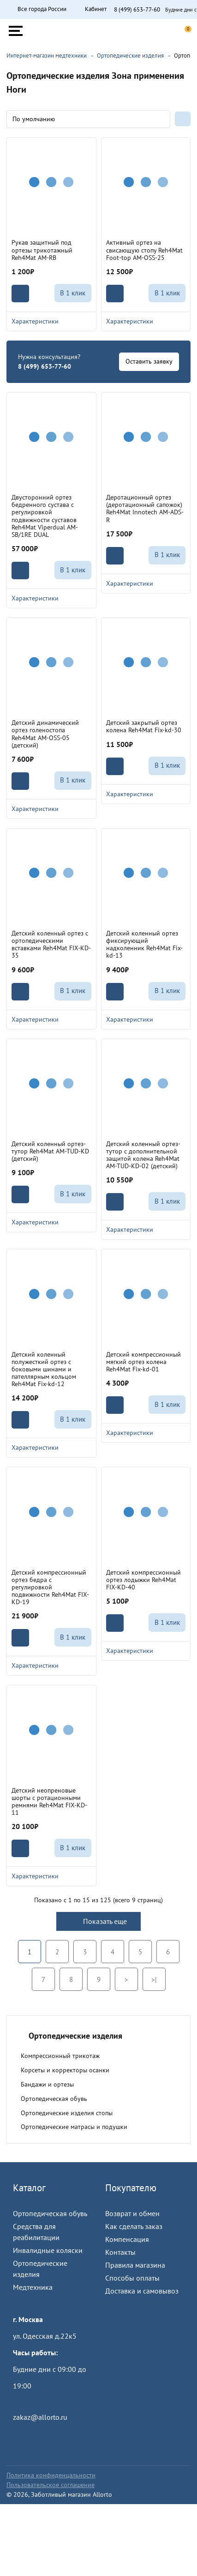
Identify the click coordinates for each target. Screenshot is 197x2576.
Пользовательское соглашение (50, 2485)
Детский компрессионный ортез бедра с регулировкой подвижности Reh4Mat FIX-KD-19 (50, 1587)
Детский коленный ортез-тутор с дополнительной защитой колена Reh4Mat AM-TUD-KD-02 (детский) (143, 1155)
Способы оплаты (132, 2277)
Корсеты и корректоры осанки (65, 2070)
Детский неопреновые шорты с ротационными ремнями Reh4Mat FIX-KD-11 (49, 1801)
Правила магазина (135, 2265)
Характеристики (51, 321)
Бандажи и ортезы (47, 2084)
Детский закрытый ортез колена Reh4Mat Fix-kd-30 (143, 726)
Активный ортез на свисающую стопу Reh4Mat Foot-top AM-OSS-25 (144, 250)
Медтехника (33, 2287)
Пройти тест (32, 2402)
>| (154, 1979)
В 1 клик (72, 292)
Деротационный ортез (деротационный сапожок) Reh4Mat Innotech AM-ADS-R (145, 508)
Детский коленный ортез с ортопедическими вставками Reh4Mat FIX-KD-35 (51, 944)
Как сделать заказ (133, 2226)
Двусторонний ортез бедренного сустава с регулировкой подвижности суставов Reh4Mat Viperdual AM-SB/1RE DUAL (45, 516)
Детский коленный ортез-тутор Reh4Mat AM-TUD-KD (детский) (50, 1151)
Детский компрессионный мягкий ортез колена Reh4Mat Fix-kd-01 (143, 1362)
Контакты (120, 2252)
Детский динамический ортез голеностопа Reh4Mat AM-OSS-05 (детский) (45, 733)
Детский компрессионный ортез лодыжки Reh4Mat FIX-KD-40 (143, 1580)
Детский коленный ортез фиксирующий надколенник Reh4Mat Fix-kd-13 (144, 944)
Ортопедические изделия (40, 2268)
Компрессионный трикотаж (60, 2056)
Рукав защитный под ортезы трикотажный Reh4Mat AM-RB (42, 250)
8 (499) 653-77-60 (137, 9)
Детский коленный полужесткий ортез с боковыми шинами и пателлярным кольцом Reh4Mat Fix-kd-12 (44, 1369)
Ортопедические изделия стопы (67, 2113)
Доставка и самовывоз (142, 2290)
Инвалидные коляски (48, 2250)
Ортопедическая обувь (54, 2098)
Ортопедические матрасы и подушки (74, 2127)
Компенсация (127, 2239)
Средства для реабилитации (36, 2232)
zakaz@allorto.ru (40, 2417)
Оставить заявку (149, 361)
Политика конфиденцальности (51, 2475)
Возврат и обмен (132, 2213)
